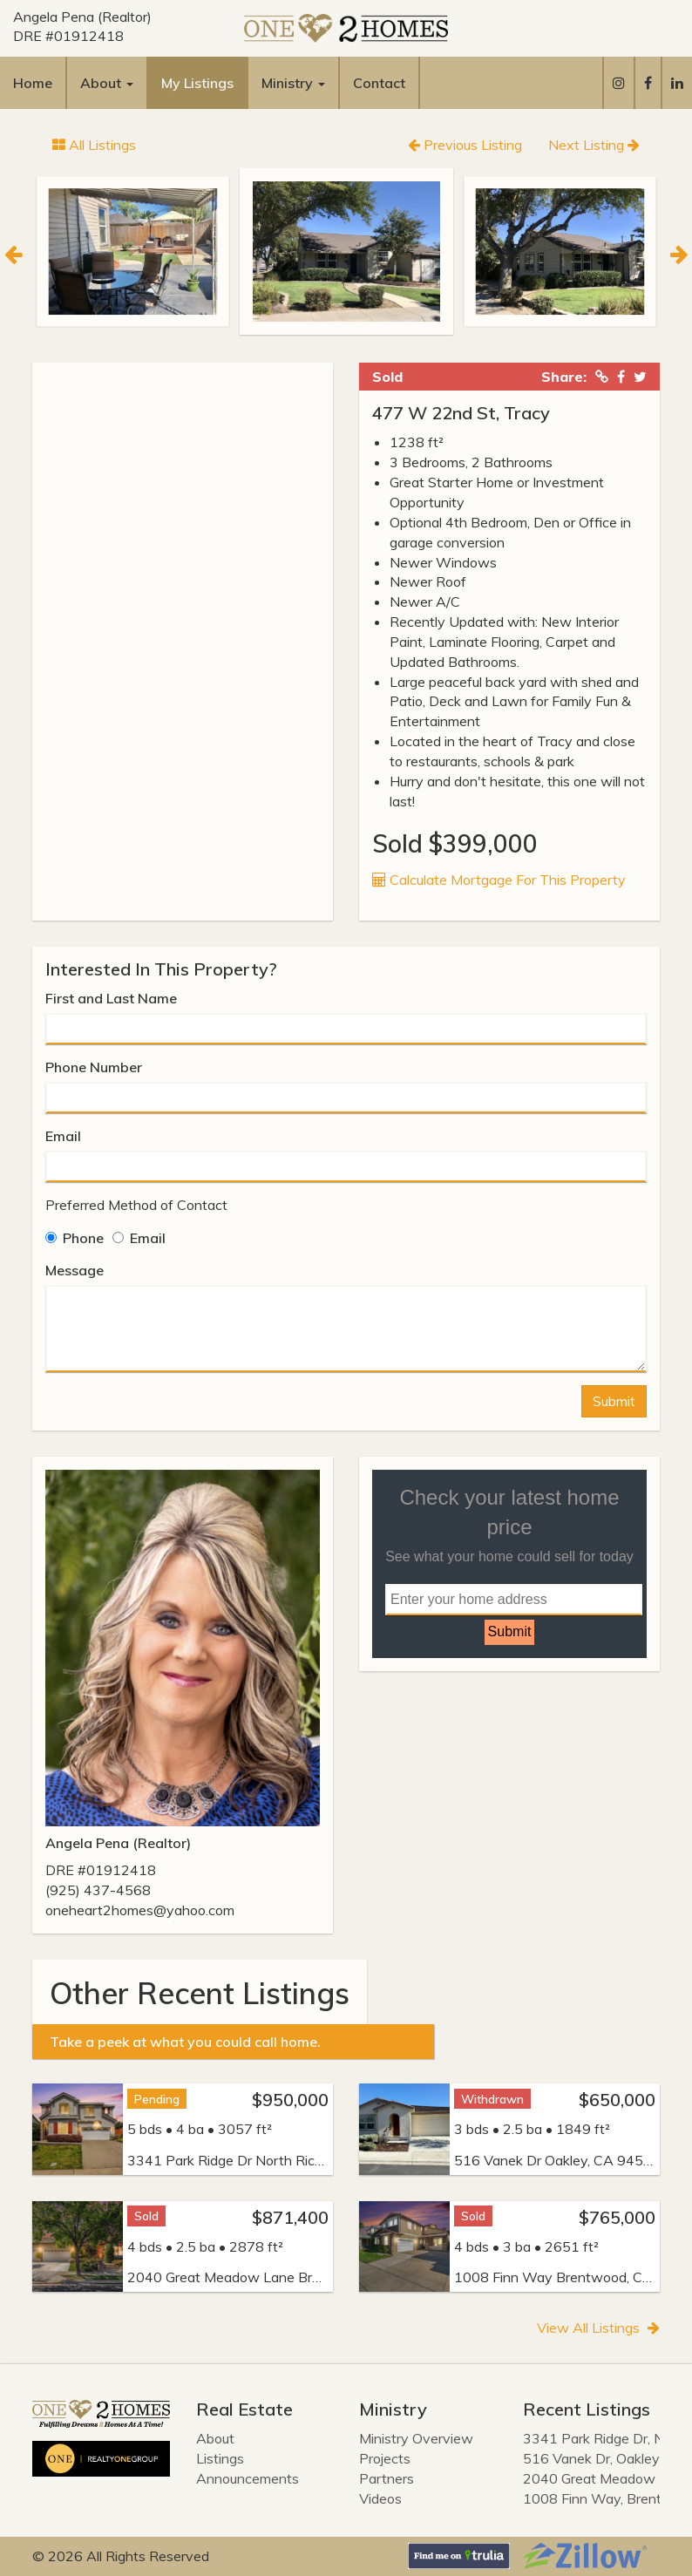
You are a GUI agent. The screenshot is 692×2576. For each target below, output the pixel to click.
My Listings (197, 83)
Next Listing (594, 144)
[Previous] (13, 252)
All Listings (94, 144)
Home (32, 83)
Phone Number (93, 1067)
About (215, 2438)
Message (74, 1270)
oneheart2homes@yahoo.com (139, 1910)
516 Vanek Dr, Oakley (591, 2458)
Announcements (247, 2478)
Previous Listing (465, 144)
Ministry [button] (293, 83)
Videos (380, 2498)
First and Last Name (111, 998)
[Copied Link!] (601, 376)
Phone (74, 1238)
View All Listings (598, 2327)
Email (63, 1136)
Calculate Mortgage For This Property (499, 879)
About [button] (106, 83)
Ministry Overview (416, 2438)
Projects (384, 2458)
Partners (386, 2478)
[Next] (679, 252)
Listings (220, 2458)
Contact (379, 83)
